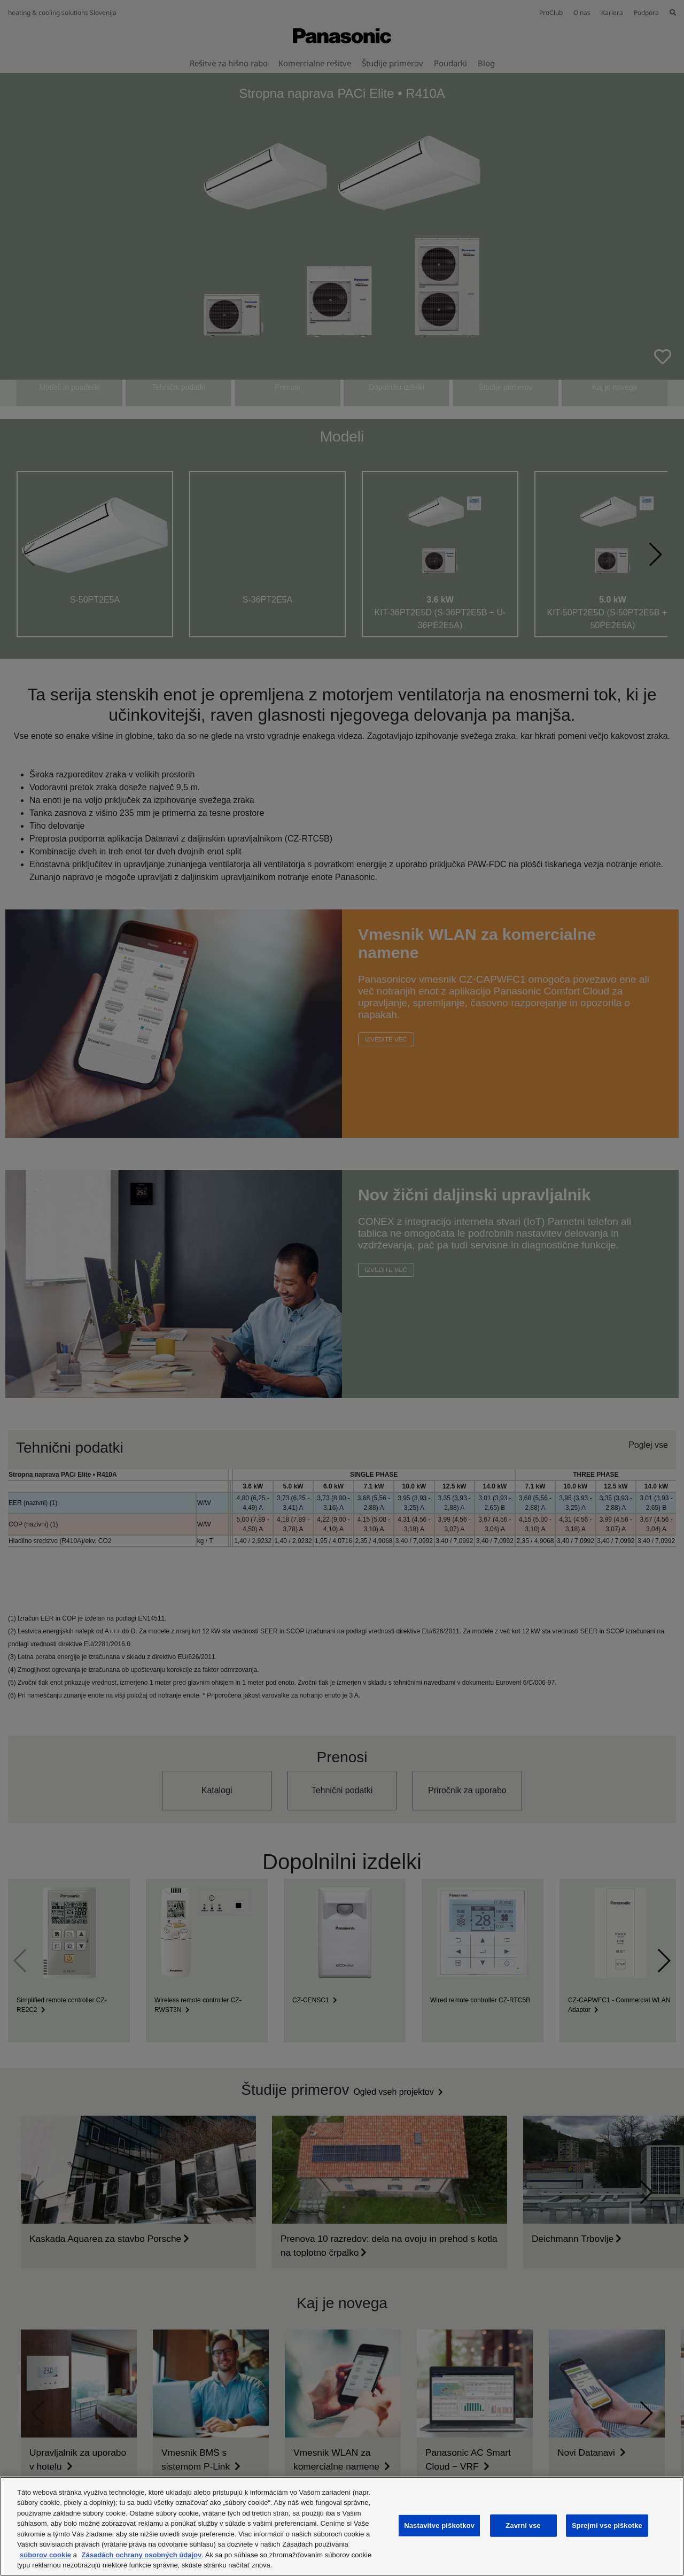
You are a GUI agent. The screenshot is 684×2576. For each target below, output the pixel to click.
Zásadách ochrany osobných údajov (142, 2555)
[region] (342, 2526)
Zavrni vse (523, 2525)
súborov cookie (45, 2555)
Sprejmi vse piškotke (607, 2525)
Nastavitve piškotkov (439, 2525)
